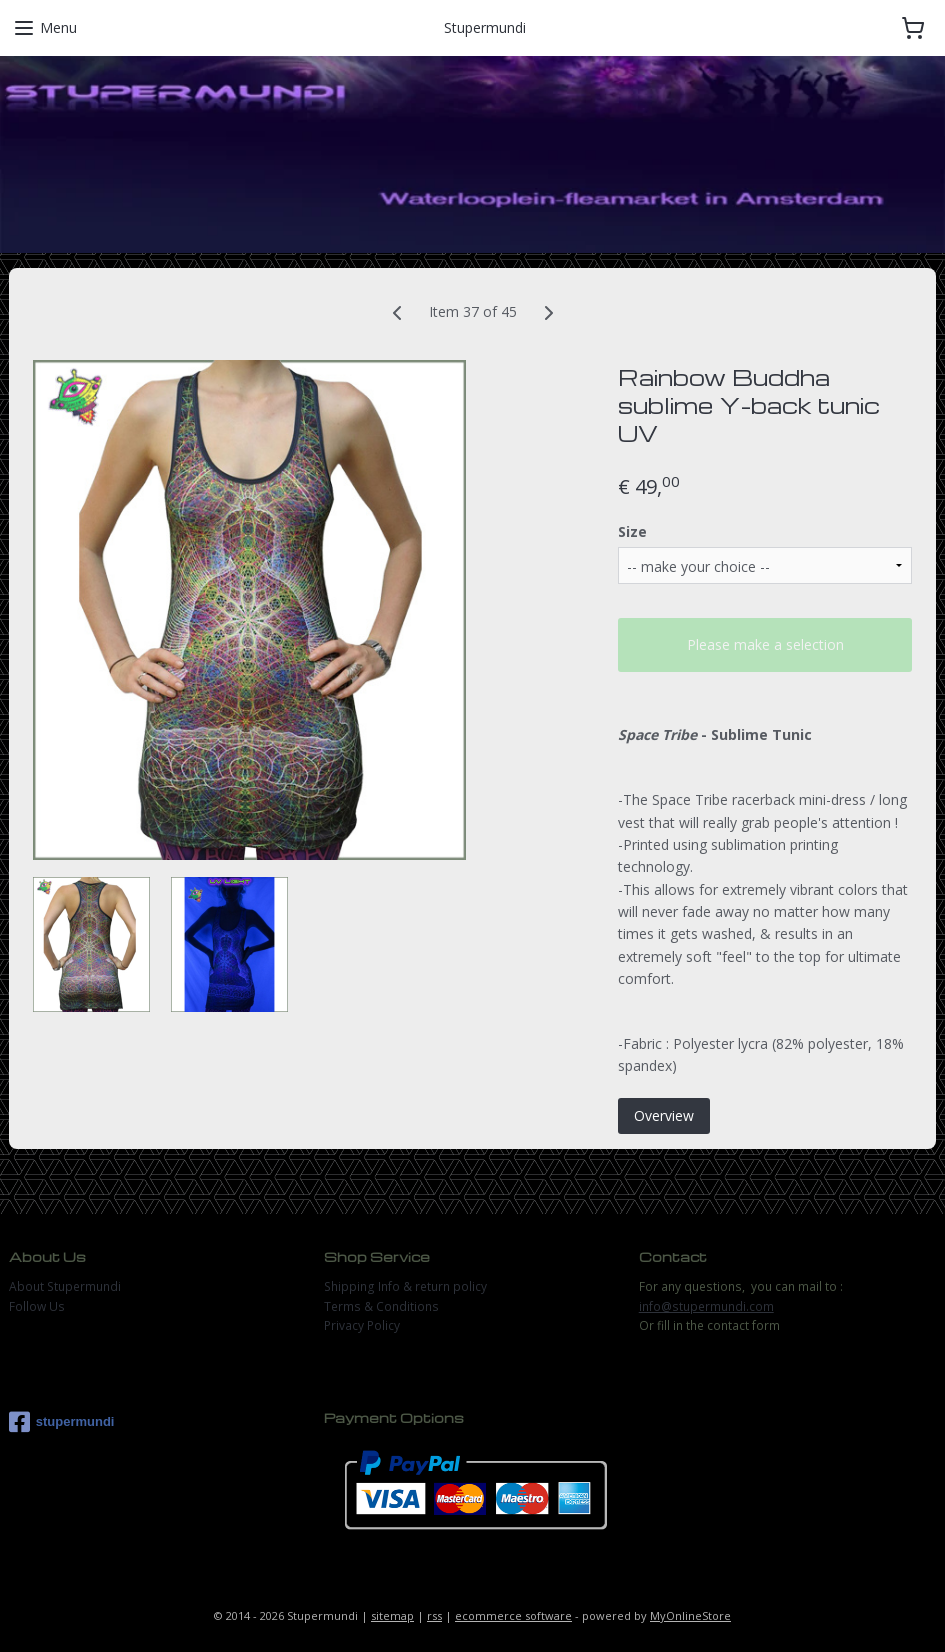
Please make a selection (765, 644)
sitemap (392, 1615)
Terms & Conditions (381, 1306)
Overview (664, 1115)
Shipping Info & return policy (405, 1286)
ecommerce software (513, 1615)
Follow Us (37, 1306)
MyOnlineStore (690, 1615)
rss (434, 1615)
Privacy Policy (362, 1325)
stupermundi (62, 1422)
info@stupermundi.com (706, 1306)
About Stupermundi (65, 1286)
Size (632, 530)
